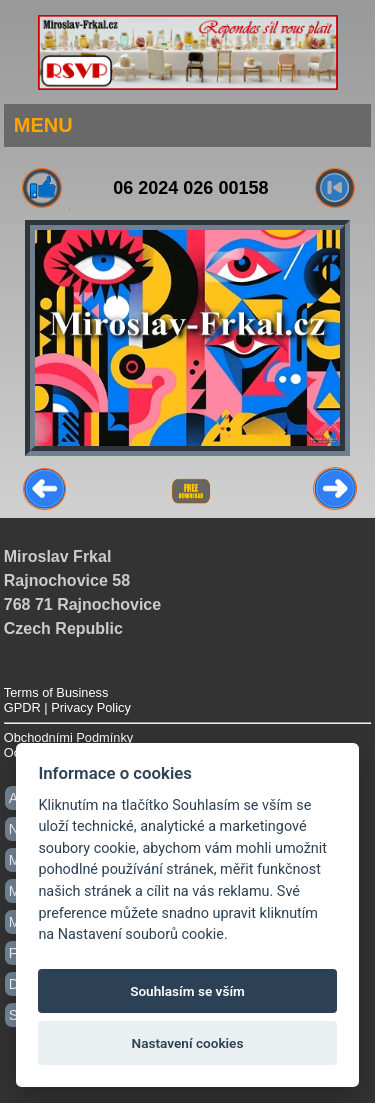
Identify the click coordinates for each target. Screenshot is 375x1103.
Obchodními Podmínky (68, 737)
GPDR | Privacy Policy (67, 707)
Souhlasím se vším (187, 991)
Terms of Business (56, 692)
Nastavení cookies (188, 1043)
